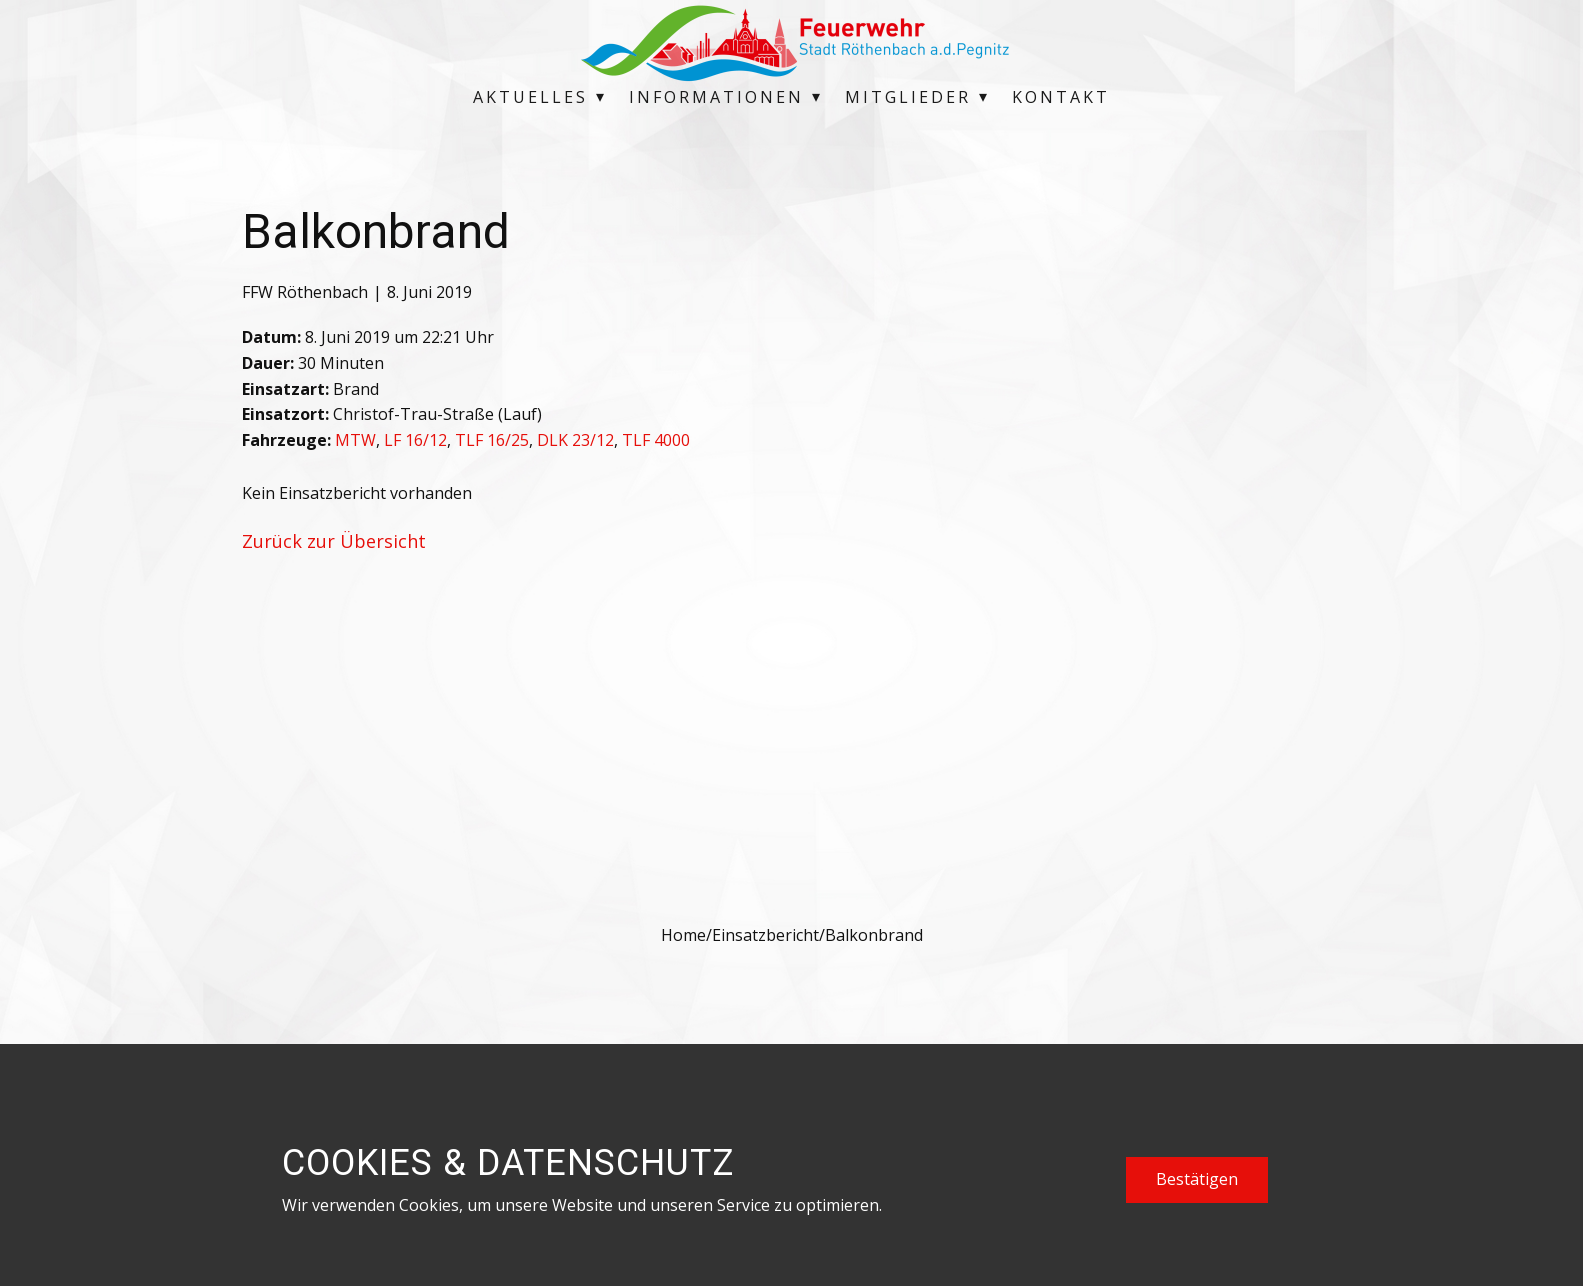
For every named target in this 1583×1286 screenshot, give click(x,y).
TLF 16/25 (492, 440)
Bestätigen (1197, 1179)
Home (683, 935)
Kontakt (1061, 97)
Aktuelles (530, 97)
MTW (355, 440)
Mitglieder (908, 97)
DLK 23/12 (575, 440)
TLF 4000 (656, 440)
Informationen (716, 97)
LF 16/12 (415, 440)
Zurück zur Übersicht (334, 541)
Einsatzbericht (765, 935)
